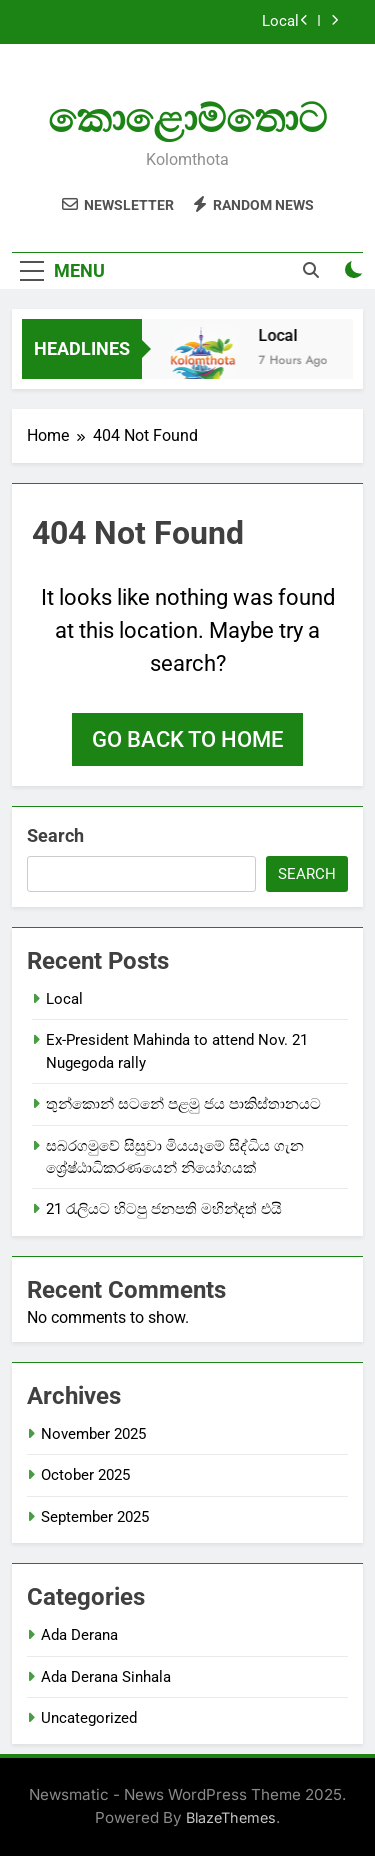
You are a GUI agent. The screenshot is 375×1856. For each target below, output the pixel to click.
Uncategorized (89, 1718)
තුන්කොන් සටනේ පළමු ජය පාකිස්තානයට (183, 1104)
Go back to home (187, 739)
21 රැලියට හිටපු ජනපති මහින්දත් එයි (164, 1209)
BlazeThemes (231, 1817)
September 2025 (95, 1517)
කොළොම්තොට (187, 118)
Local (280, 22)
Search (55, 835)
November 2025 (93, 1434)
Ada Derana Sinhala (106, 1677)
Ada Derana (79, 1635)
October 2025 (85, 1475)
